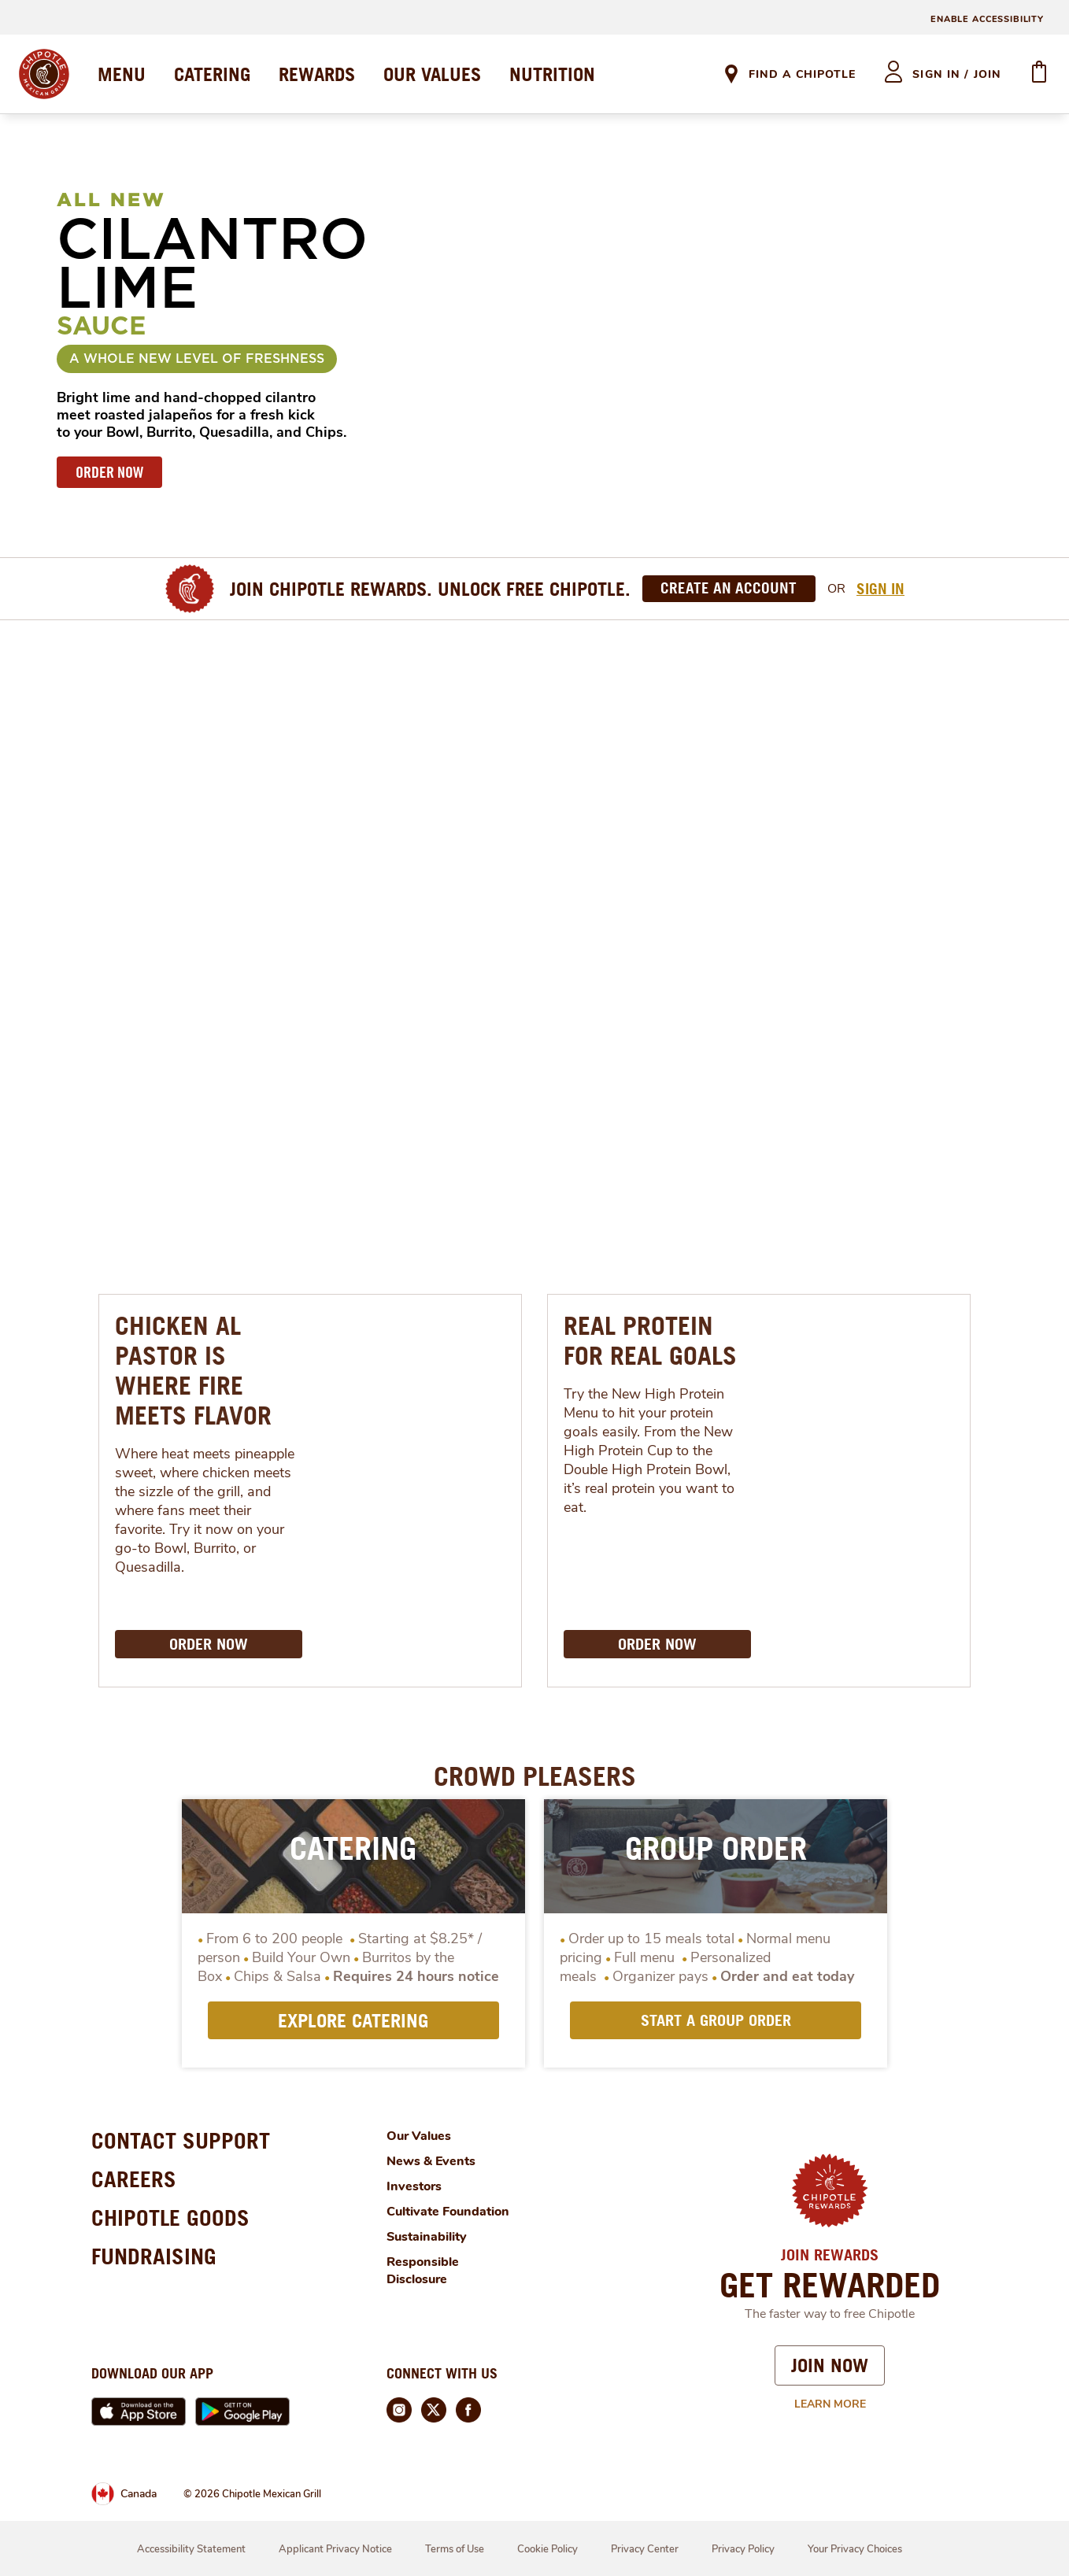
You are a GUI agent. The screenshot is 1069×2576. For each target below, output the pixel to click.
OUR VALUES (432, 74)
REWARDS (317, 74)
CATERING (212, 74)
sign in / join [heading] (956, 74)
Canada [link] (138, 2493)
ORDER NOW (109, 472)
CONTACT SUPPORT (180, 2140)
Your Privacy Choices (855, 2549)
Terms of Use (454, 2549)
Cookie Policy (547, 2549)
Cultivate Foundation (448, 2211)
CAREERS (133, 2179)
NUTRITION (552, 74)
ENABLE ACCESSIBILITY (987, 19)
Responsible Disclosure (423, 2270)
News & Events (431, 2161)
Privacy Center (645, 2549)
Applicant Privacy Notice (335, 2549)
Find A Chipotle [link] (802, 74)
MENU (122, 74)
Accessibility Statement (191, 2549)
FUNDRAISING (153, 2256)
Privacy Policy (743, 2549)
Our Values (419, 2136)
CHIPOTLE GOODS (170, 2217)
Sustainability (427, 2236)
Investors (414, 2186)
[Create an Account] (729, 588)
